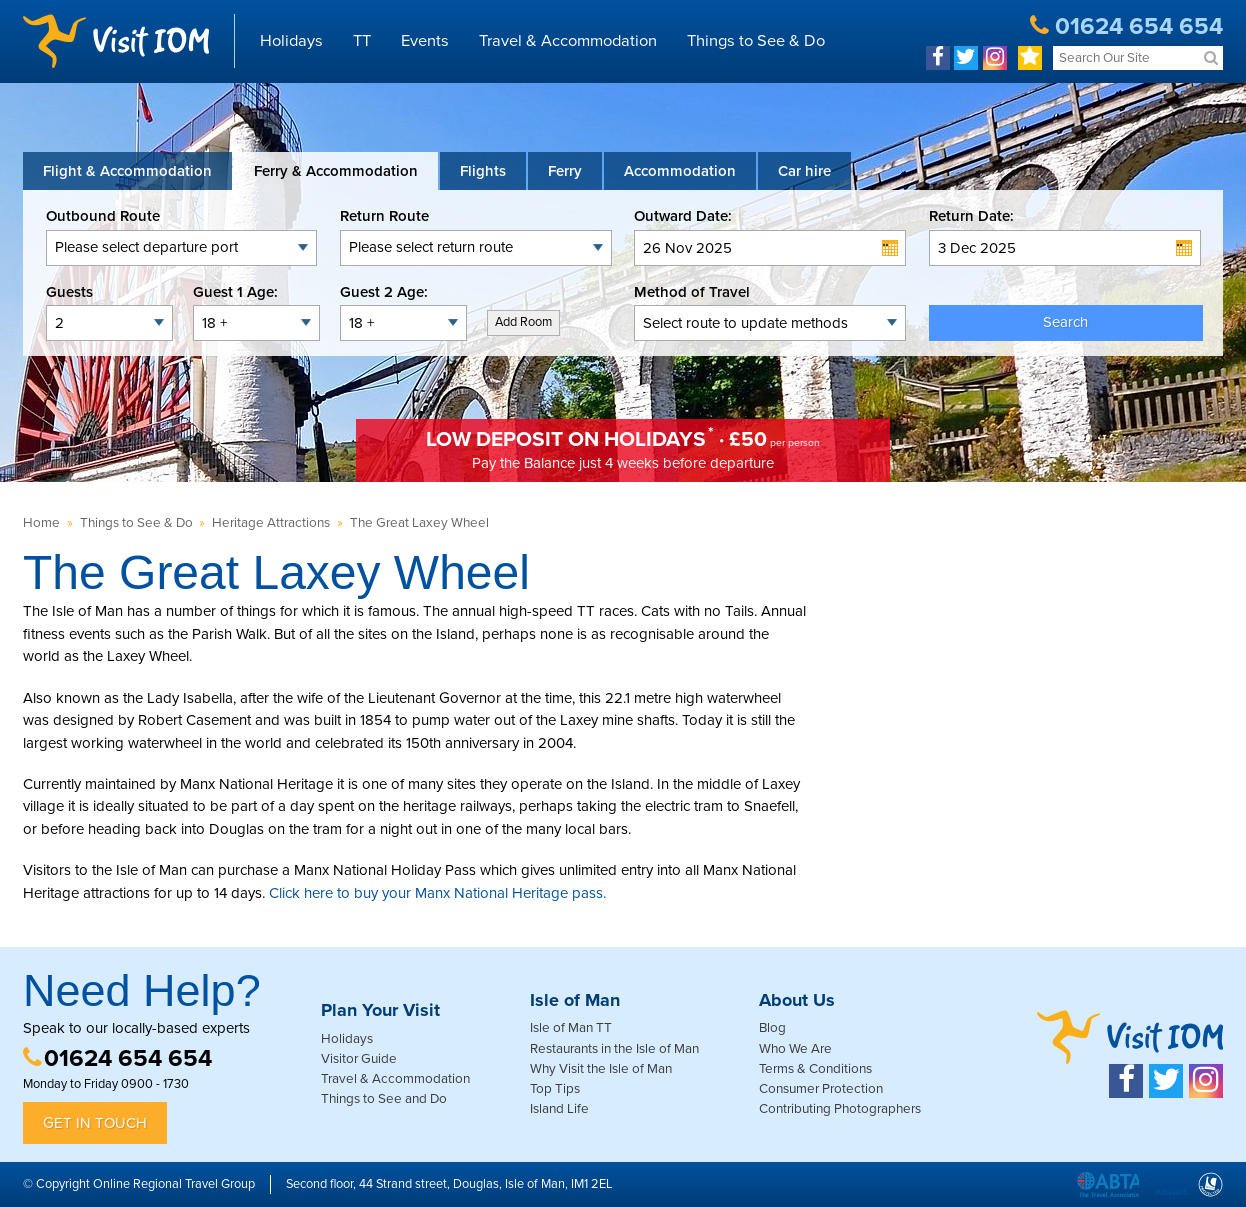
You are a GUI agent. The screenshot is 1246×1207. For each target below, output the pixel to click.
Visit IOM (116, 41)
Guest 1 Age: (235, 292)
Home (41, 523)
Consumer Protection (821, 1089)
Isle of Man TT (571, 1028)
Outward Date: (683, 216)
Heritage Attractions (271, 523)
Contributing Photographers (840, 1109)
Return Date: (971, 216)
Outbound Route (103, 216)
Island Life (559, 1109)
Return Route (384, 216)
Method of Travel (692, 292)
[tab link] (804, 171)
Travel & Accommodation (568, 41)
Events (425, 41)
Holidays (291, 41)
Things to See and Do (384, 1099)
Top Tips (555, 1089)
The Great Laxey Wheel (419, 523)
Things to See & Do (756, 41)
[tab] (127, 171)
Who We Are (795, 1049)
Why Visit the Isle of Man (601, 1069)
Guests (69, 292)
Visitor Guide (359, 1059)
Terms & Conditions (815, 1069)
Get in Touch (95, 1123)
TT (362, 41)
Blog (772, 1028)
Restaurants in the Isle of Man (614, 1049)
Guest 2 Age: (384, 292)
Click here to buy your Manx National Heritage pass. (437, 893)
